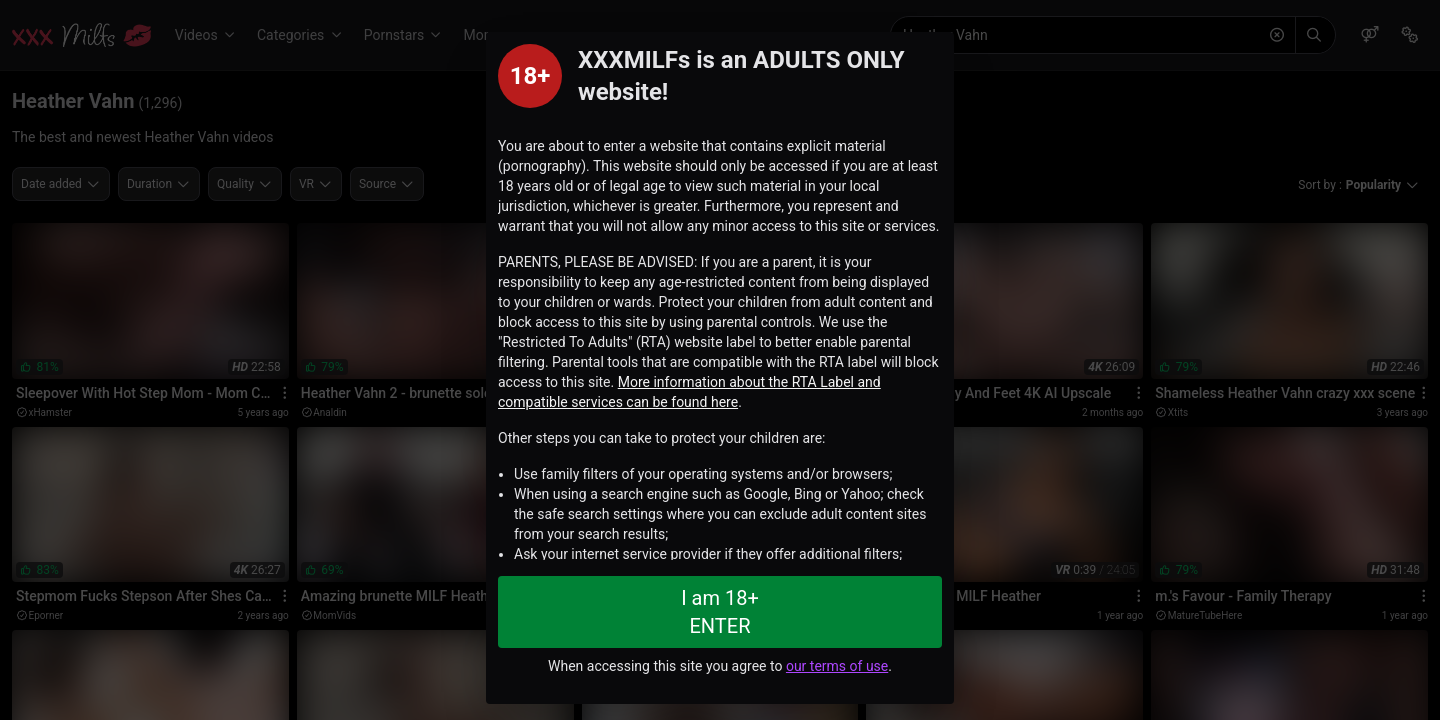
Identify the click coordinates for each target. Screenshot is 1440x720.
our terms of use (837, 666)
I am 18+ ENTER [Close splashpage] (720, 612)
